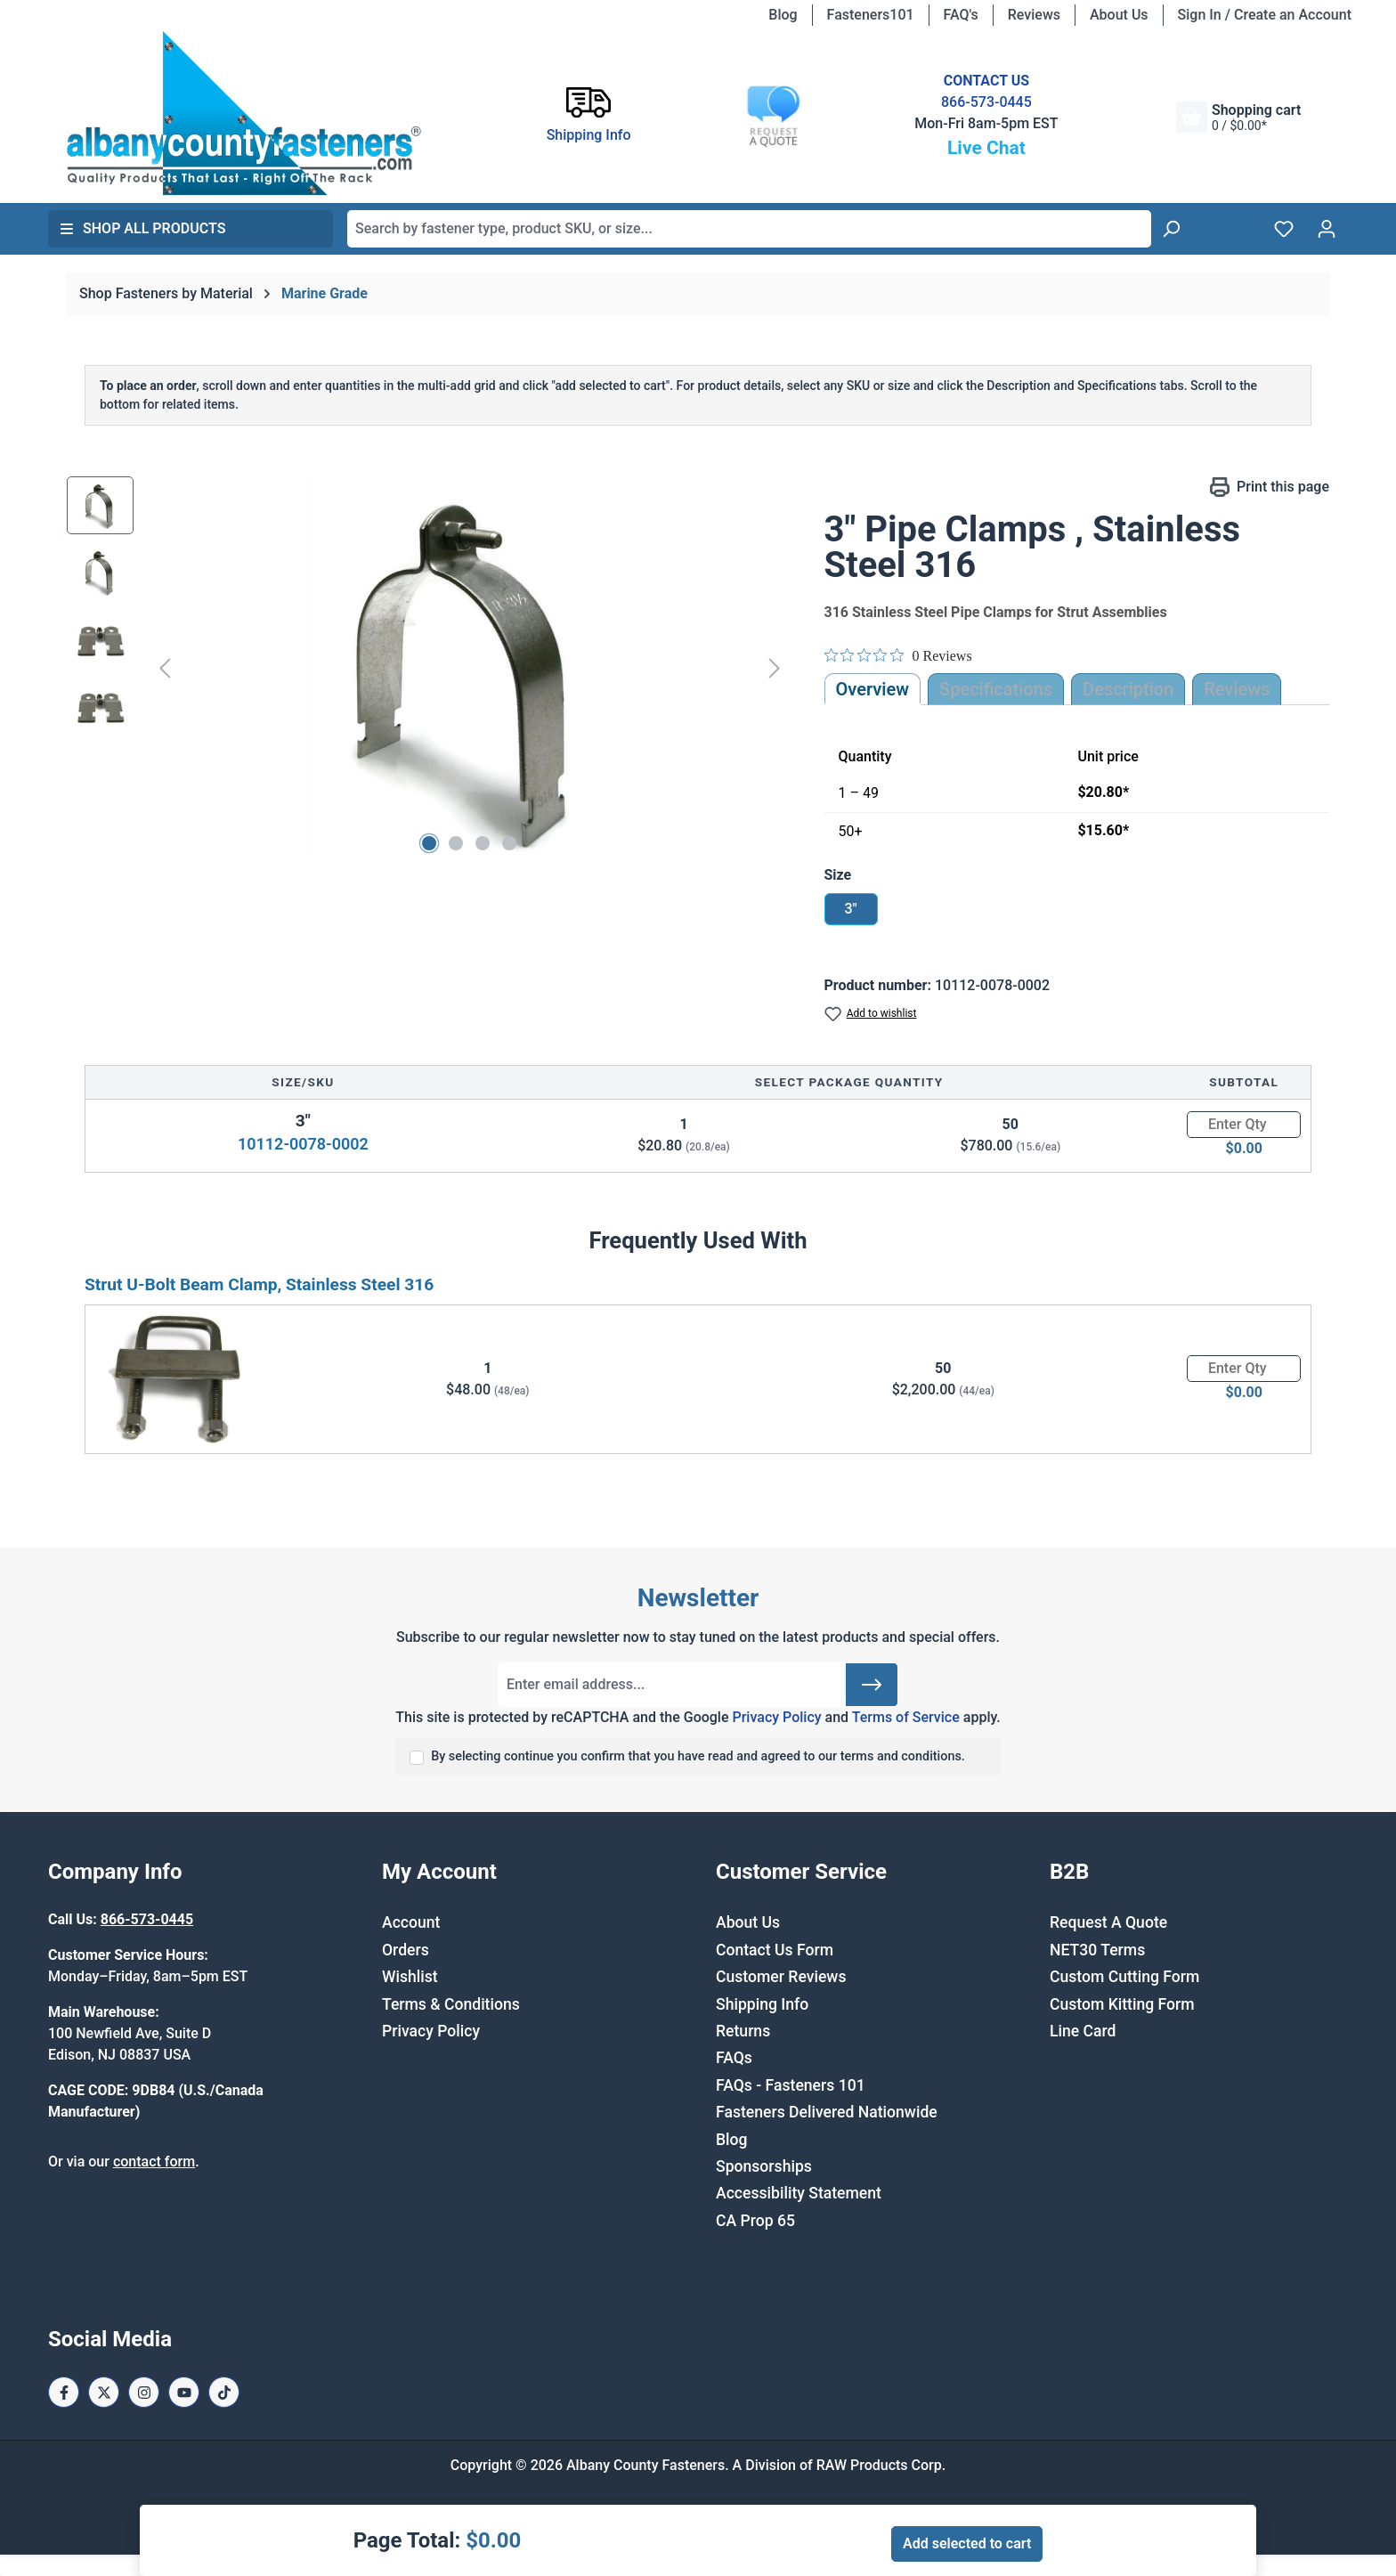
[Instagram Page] (143, 2392)
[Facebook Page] (63, 2392)
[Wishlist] (1283, 229)
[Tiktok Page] (223, 2392)
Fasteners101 (870, 14)
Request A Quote (1108, 1922)
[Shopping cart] (1238, 117)
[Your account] (1326, 229)
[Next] (774, 668)
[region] (428, 667)
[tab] (1128, 689)
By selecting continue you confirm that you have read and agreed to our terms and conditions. (698, 1756)
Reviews (1034, 14)
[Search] (1170, 229)
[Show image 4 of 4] (509, 843)
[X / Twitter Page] (103, 2392)
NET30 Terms (1097, 1950)
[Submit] (871, 1684)
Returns (743, 2031)
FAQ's (961, 14)
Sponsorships (764, 2166)
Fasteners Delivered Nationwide (826, 2112)
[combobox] (749, 229)
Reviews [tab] (1237, 689)
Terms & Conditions (451, 2004)
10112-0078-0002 (303, 1143)
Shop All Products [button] (142, 228)
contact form (154, 2161)
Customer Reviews (781, 1977)
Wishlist (410, 1977)
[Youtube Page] (183, 2392)
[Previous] (164, 668)
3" (850, 908)
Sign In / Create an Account (1264, 14)
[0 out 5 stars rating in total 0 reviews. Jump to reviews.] (898, 655)
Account (411, 1922)
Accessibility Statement (798, 2193)
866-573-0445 (986, 101)
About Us (1119, 14)
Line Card (1083, 2031)
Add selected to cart (967, 2543)
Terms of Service (906, 1717)
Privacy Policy (776, 1717)
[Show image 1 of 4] (429, 843)
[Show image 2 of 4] (456, 843)
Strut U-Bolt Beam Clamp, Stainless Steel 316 (259, 1284)
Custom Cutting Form (1124, 1977)
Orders (405, 1950)
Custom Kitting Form (1122, 2004)
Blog (782, 14)
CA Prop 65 (755, 2221)
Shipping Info (762, 2004)
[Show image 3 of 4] (482, 843)
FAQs (734, 2058)
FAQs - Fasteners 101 (790, 2085)
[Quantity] (1244, 1124)
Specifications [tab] (995, 689)
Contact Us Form (774, 1950)
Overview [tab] (873, 689)
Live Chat (986, 147)
